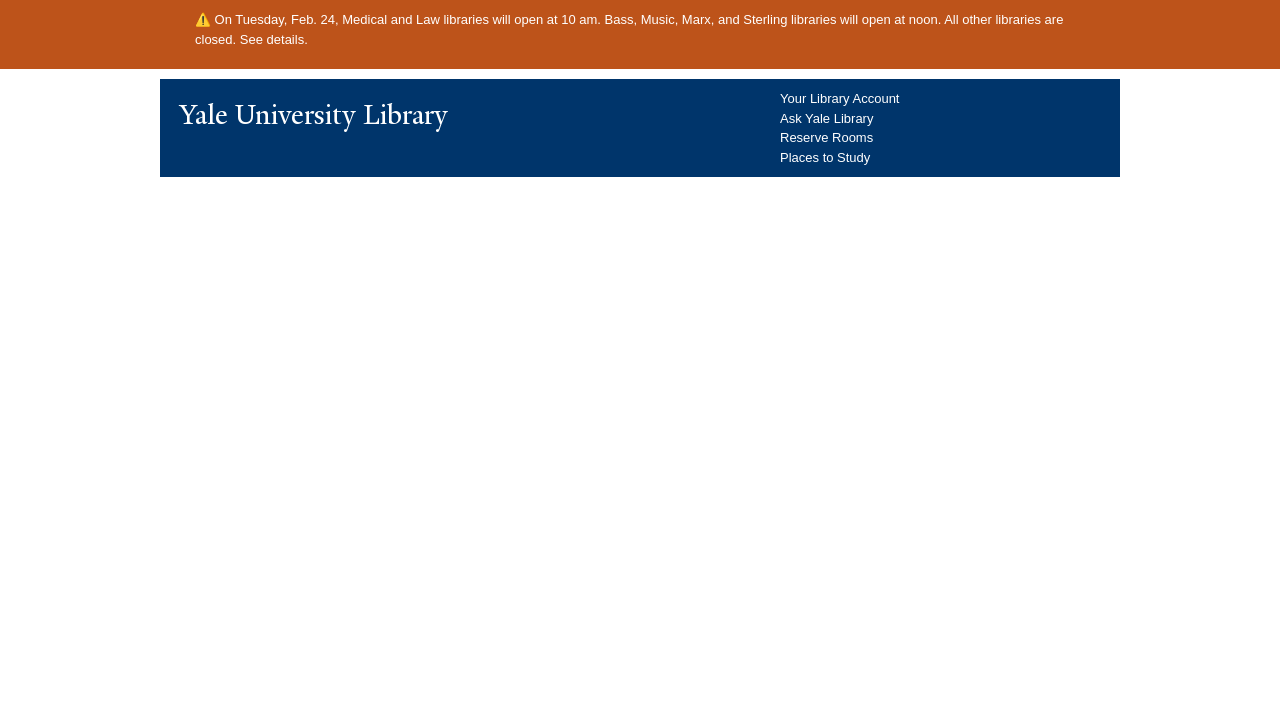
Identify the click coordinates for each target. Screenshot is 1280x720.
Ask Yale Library (826, 118)
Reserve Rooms (826, 137)
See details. (274, 39)
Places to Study (825, 157)
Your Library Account (839, 98)
